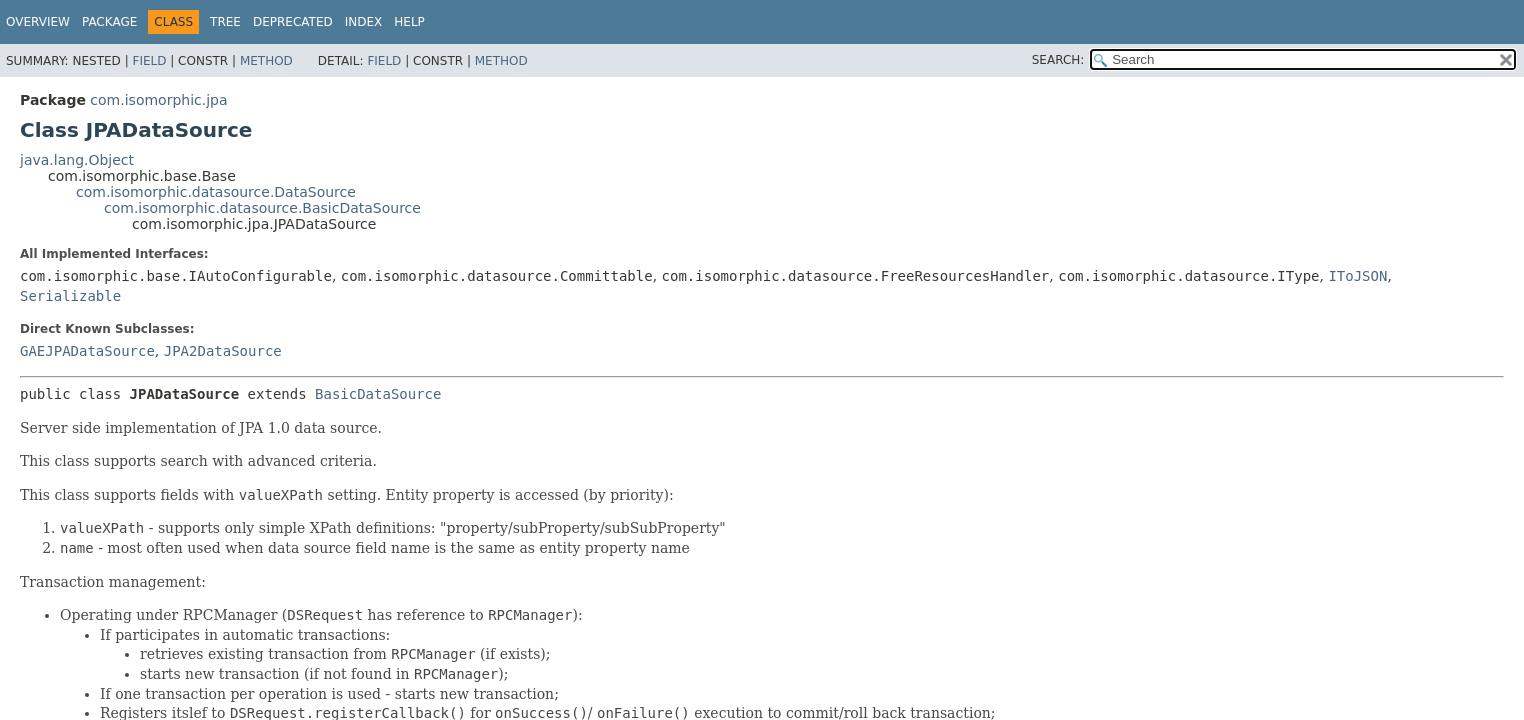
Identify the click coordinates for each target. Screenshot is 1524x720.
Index (364, 22)
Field (149, 61)
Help (409, 22)
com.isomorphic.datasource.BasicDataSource (262, 208)
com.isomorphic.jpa (158, 100)
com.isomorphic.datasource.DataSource (216, 192)
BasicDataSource (378, 394)
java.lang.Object (77, 160)
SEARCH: (1058, 60)
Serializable (70, 296)
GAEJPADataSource (87, 351)
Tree (225, 22)
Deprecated (293, 22)
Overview (38, 22)
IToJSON (1357, 276)
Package (109, 22)
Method (266, 61)
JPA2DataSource (223, 351)
